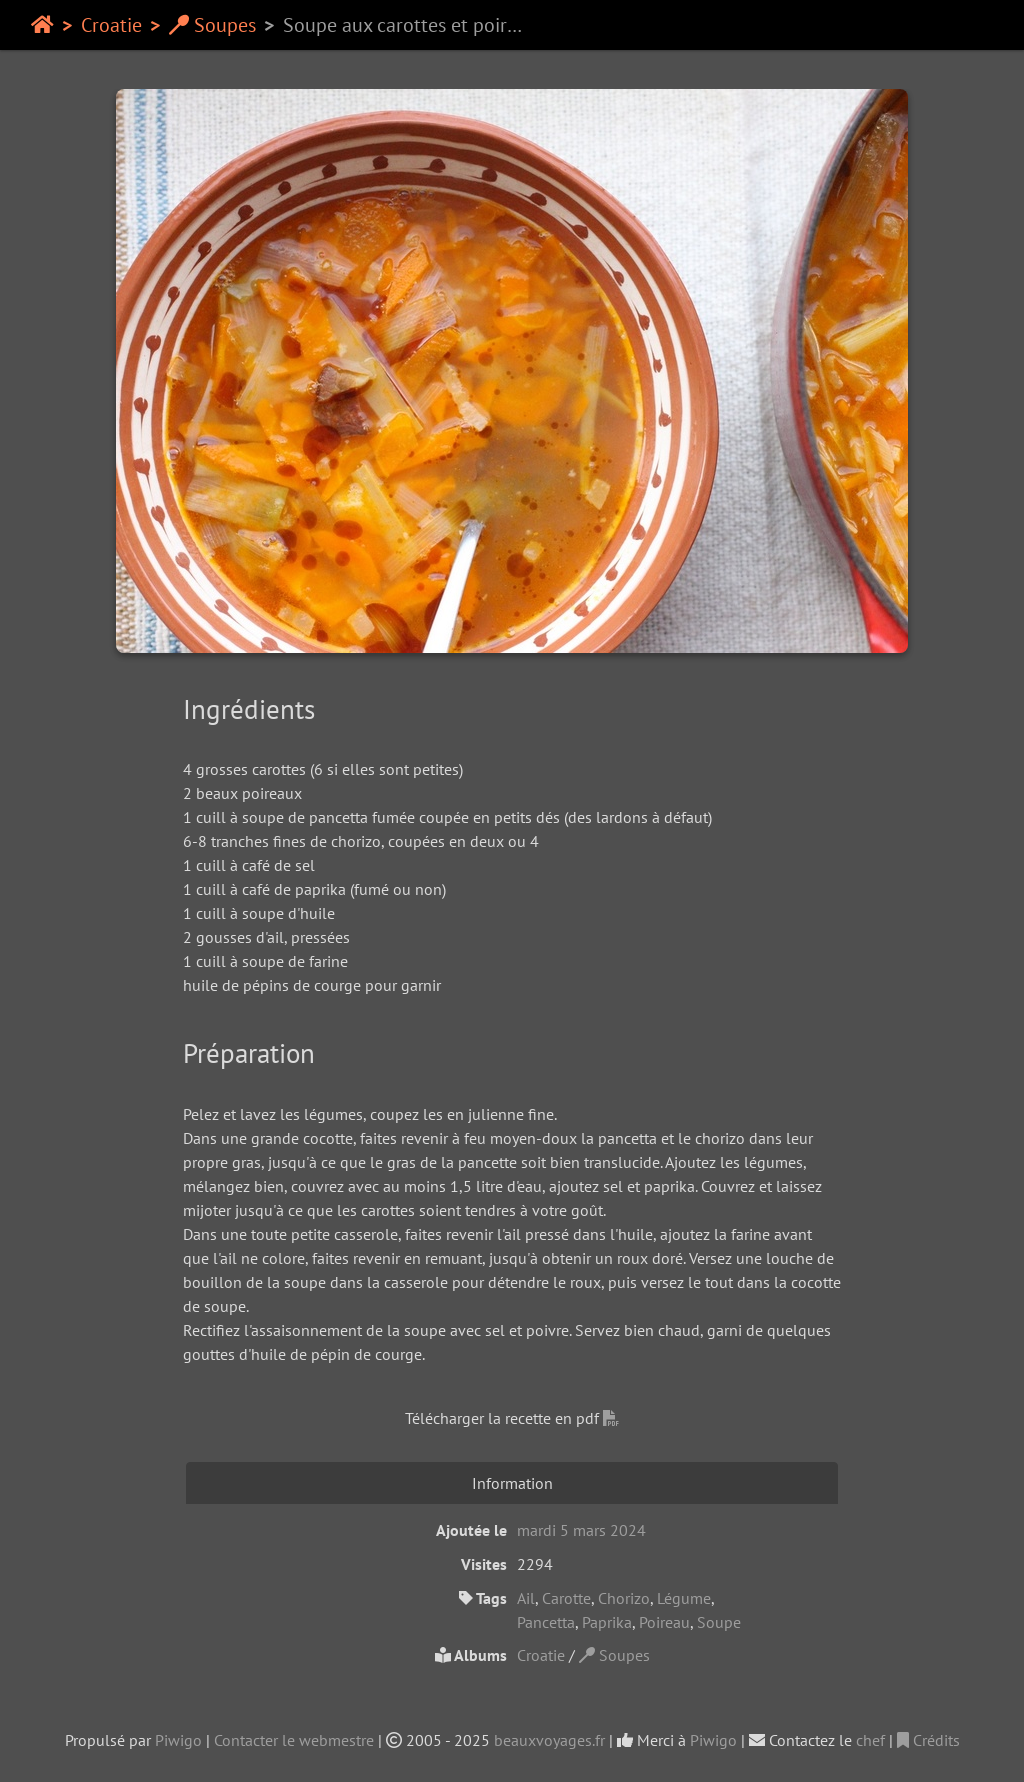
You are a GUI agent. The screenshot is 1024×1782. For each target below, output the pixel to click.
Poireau (664, 1622)
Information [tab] (512, 1483)
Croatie (111, 25)
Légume (684, 1598)
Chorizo (624, 1598)
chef (870, 1740)
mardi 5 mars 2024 (581, 1530)
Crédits (928, 1740)
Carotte (566, 1598)
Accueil (42, 25)
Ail (526, 1598)
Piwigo (178, 1740)
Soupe (719, 1622)
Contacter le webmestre (294, 1740)
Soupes (212, 25)
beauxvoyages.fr (549, 1740)
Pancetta (546, 1622)
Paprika (607, 1622)
